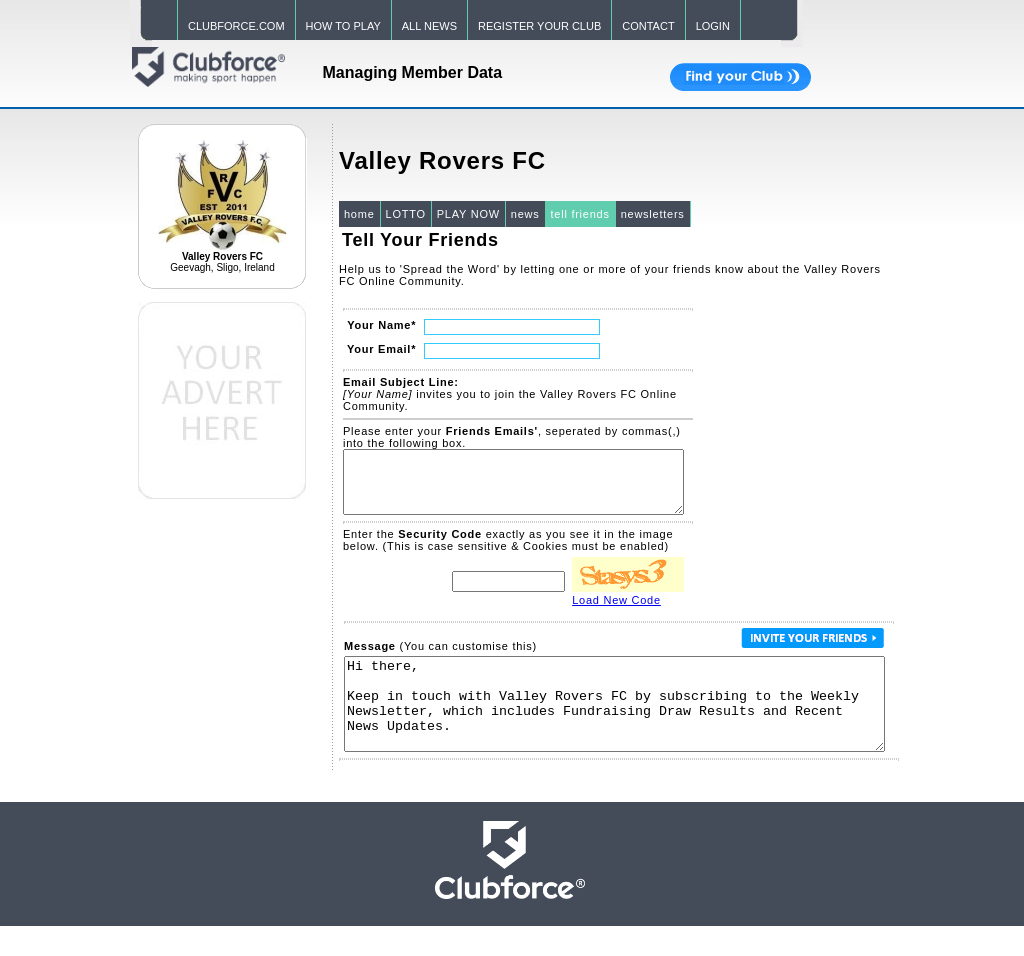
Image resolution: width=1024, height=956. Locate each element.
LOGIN (713, 26)
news (525, 214)
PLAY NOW (468, 214)
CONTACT (648, 26)
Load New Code (616, 612)
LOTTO (406, 214)
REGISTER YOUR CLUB (539, 26)
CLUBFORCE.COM (236, 26)
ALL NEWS (429, 26)
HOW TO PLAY (343, 26)
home (359, 214)
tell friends (580, 214)
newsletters (653, 214)
